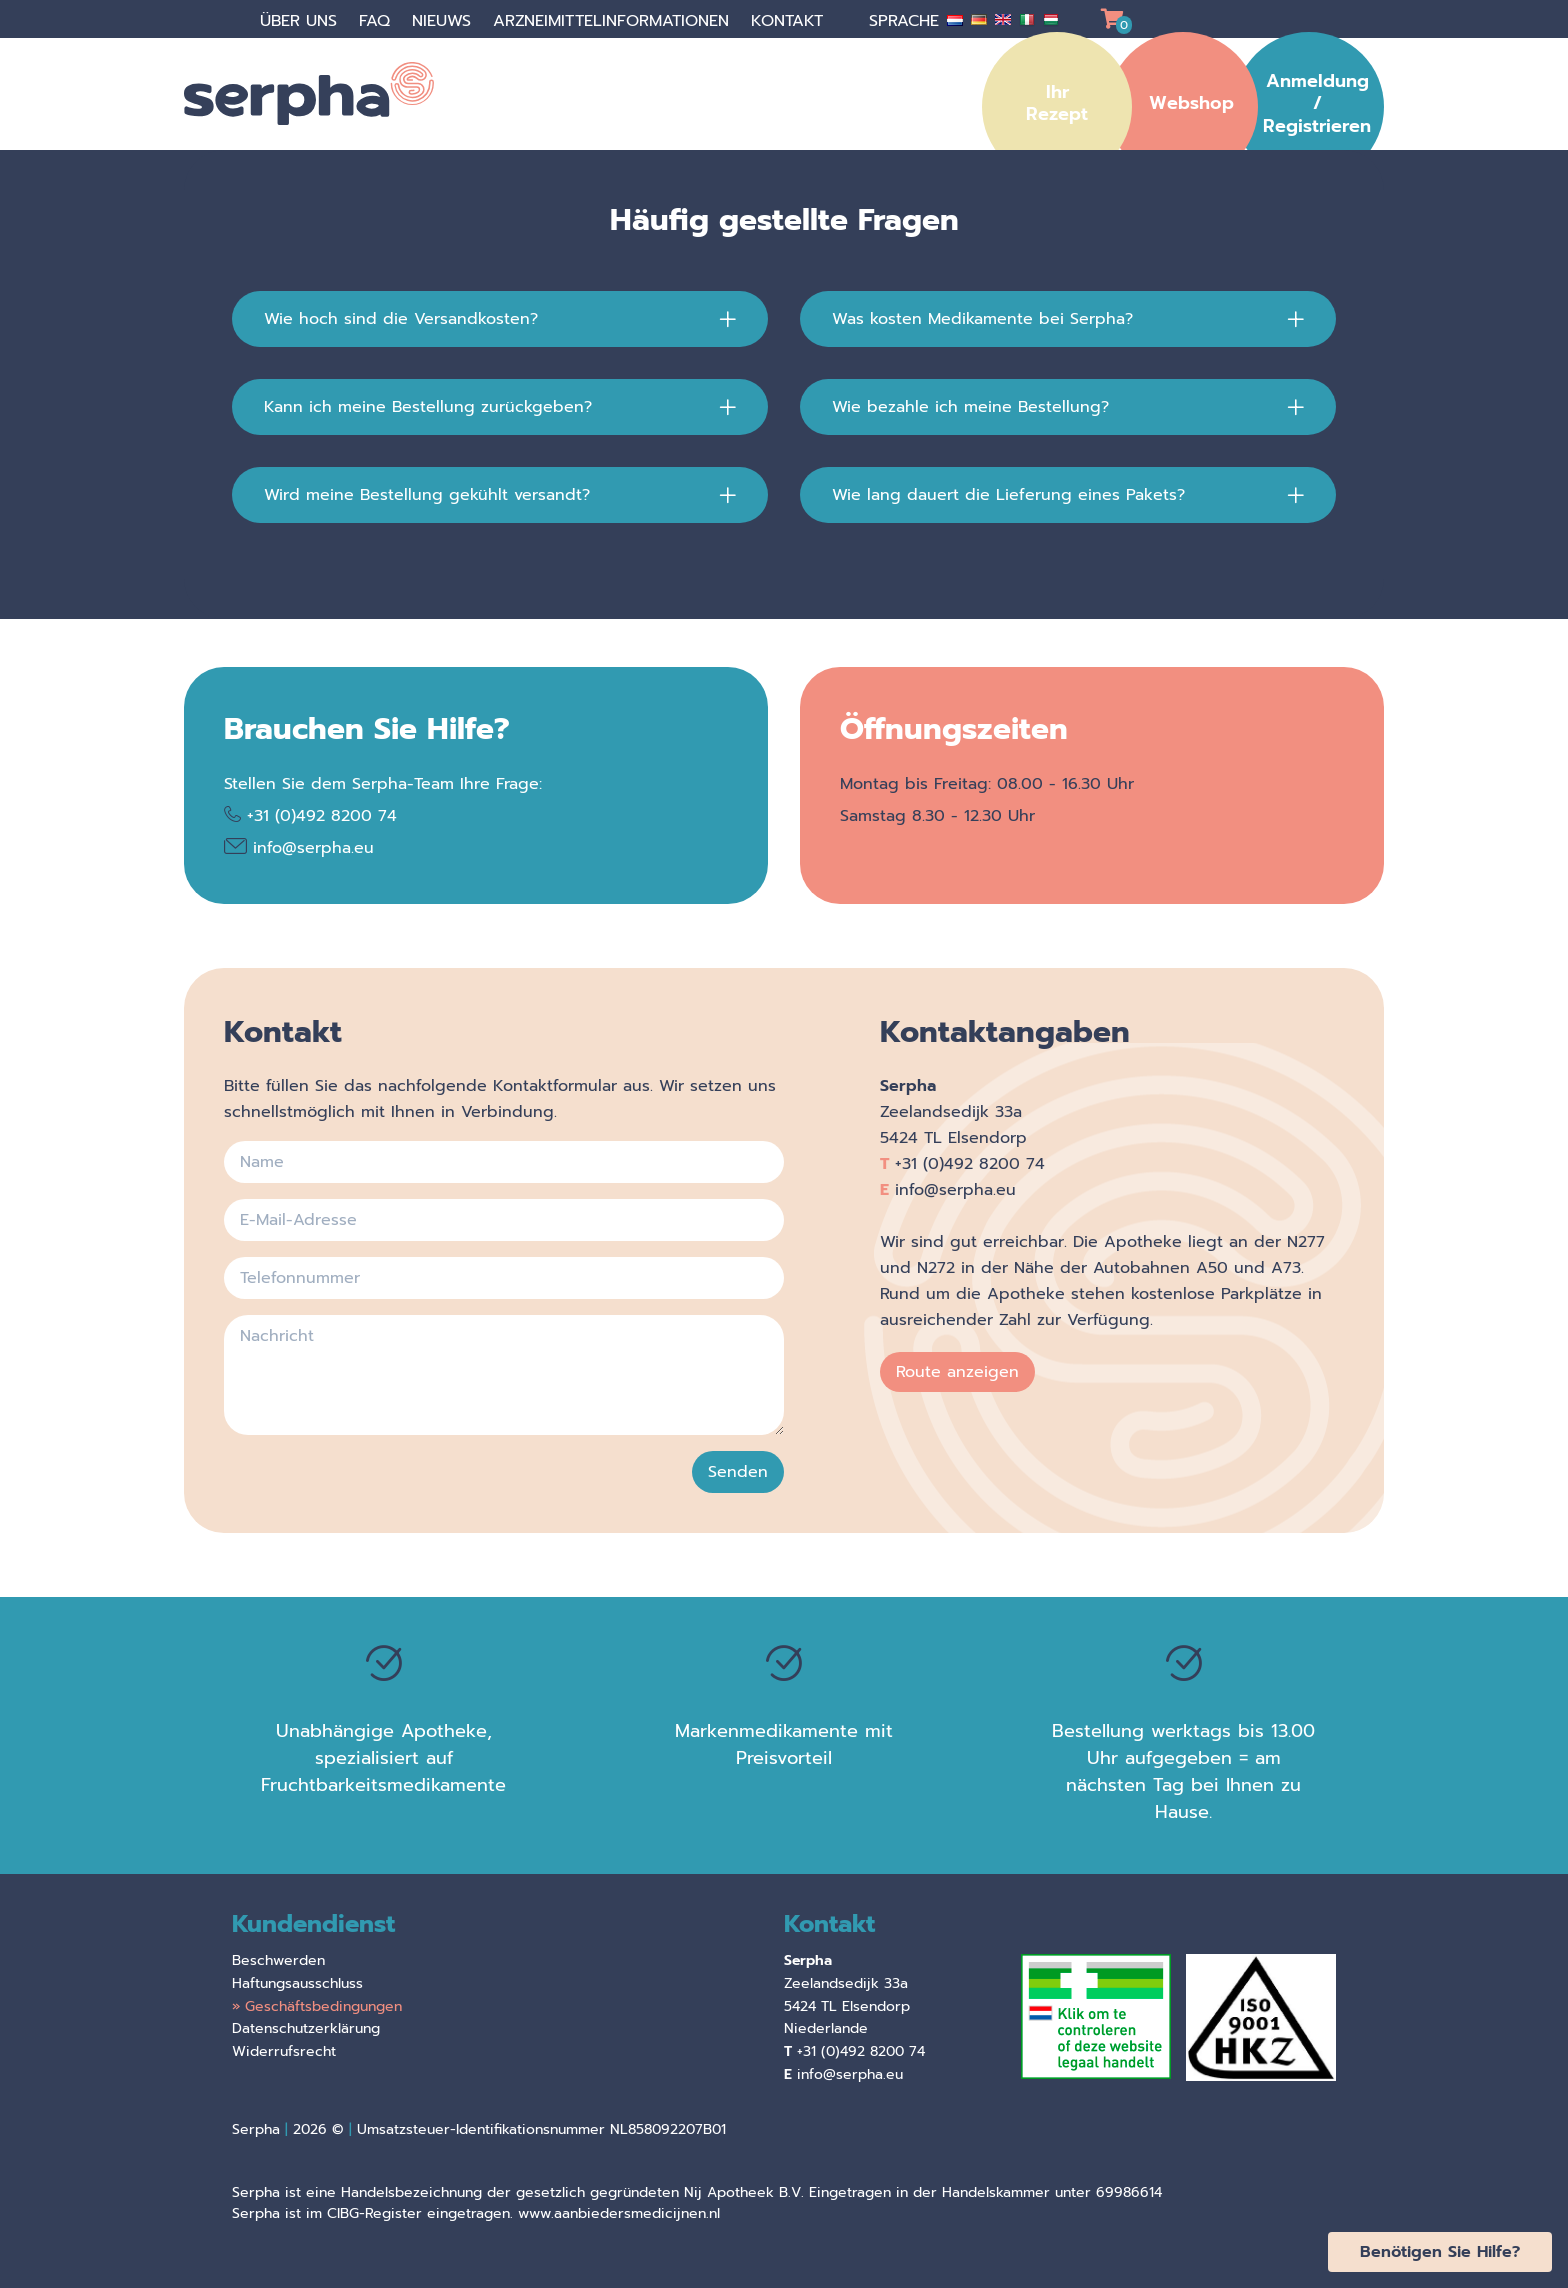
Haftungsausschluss (297, 1983)
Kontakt (790, 21)
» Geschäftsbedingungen (317, 2006)
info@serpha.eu (313, 848)
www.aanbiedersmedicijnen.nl (619, 2213)
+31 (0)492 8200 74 (322, 816)
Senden (738, 1472)
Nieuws (444, 21)
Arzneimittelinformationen (614, 21)
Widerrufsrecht (284, 2051)
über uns (301, 21)
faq (377, 21)
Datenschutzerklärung (306, 2028)
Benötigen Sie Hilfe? (1440, 2252)
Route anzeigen (957, 1372)
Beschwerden (278, 1960)
